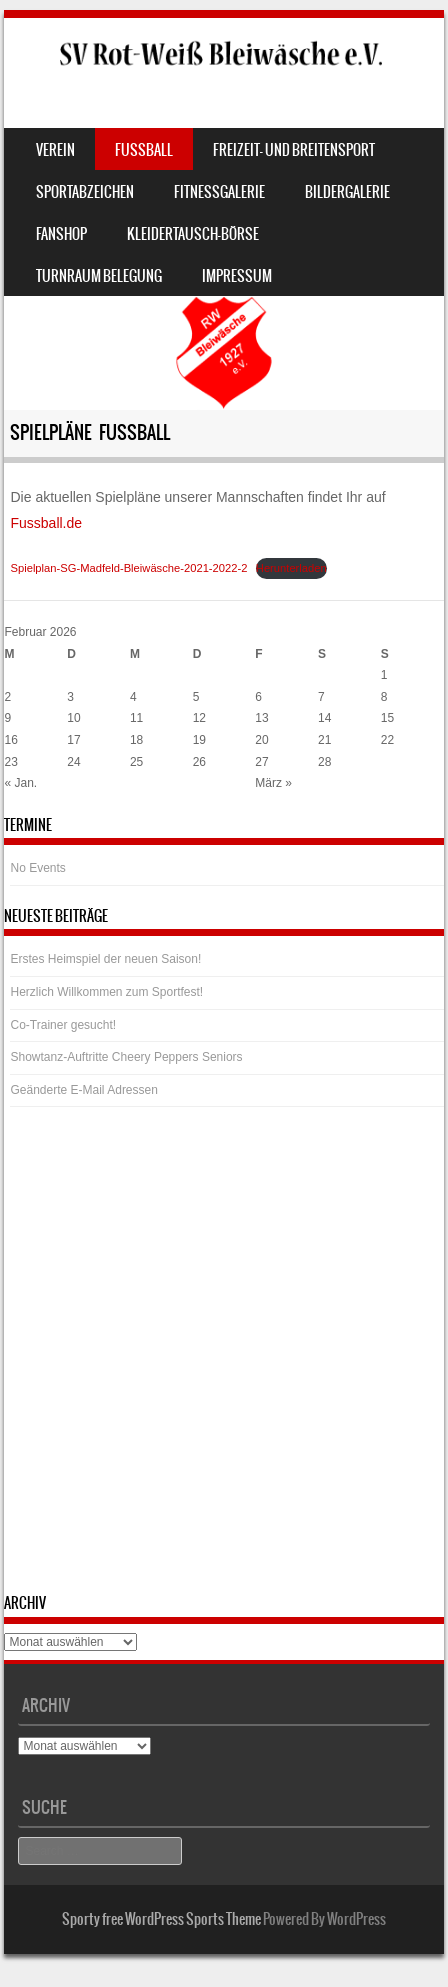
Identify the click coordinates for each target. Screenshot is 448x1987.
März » (273, 783)
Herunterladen (291, 568)
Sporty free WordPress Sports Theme (161, 1919)
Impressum (237, 276)
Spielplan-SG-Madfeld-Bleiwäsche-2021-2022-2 (128, 568)
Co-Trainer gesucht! (63, 1025)
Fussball (144, 150)
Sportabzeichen (85, 192)
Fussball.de (46, 523)
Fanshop (61, 234)
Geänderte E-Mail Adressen (83, 1090)
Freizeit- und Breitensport (294, 150)
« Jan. (20, 783)
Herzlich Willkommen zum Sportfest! (106, 992)
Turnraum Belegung (99, 276)
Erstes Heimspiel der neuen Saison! (105, 959)
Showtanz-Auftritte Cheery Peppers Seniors (126, 1057)
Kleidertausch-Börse (193, 234)
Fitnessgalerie (219, 192)
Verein (55, 150)
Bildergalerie (347, 192)
